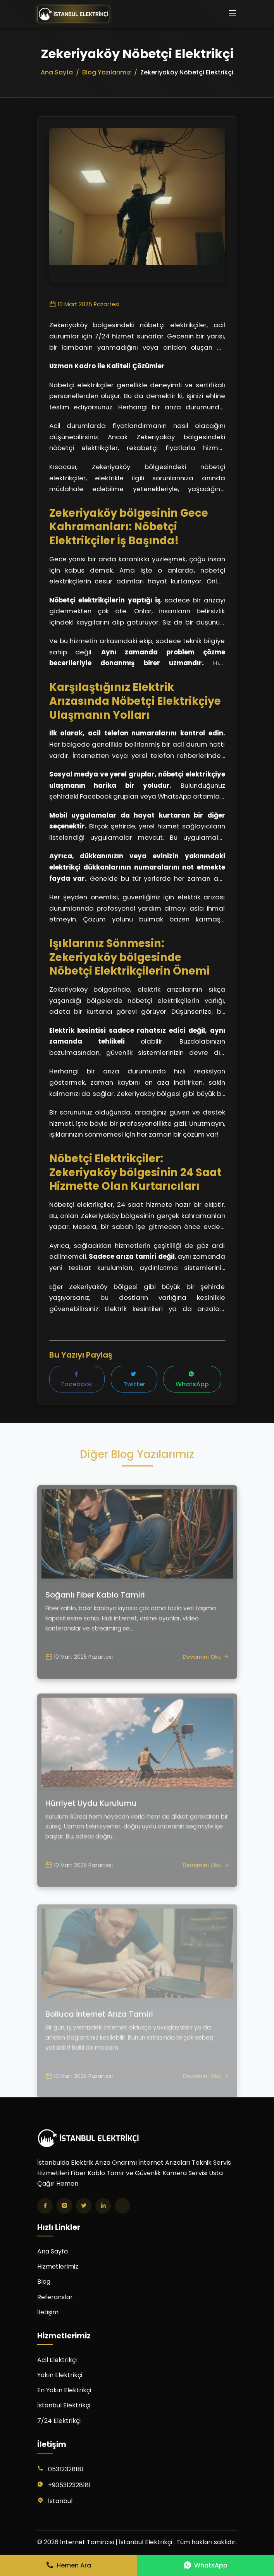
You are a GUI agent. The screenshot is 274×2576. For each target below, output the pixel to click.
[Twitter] (83, 2206)
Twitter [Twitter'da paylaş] (134, 1380)
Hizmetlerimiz (57, 2266)
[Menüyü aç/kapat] (232, 14)
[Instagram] (64, 2206)
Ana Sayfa (52, 2251)
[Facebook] (45, 2206)
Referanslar (55, 2297)
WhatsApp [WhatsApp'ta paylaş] (192, 1380)
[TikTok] (122, 2206)
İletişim (48, 2312)
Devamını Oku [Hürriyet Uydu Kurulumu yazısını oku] (206, 1889)
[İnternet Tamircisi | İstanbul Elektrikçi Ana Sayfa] (73, 14)
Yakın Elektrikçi (59, 2375)
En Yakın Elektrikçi (64, 2390)
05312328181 (65, 2469)
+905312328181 (69, 2485)
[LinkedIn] (103, 2206)
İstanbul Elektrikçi (63, 2405)
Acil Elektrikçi (57, 2359)
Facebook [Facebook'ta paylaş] (77, 1380)
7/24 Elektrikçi (59, 2420)
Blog (43, 2281)
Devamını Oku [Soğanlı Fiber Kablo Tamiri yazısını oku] (206, 1677)
